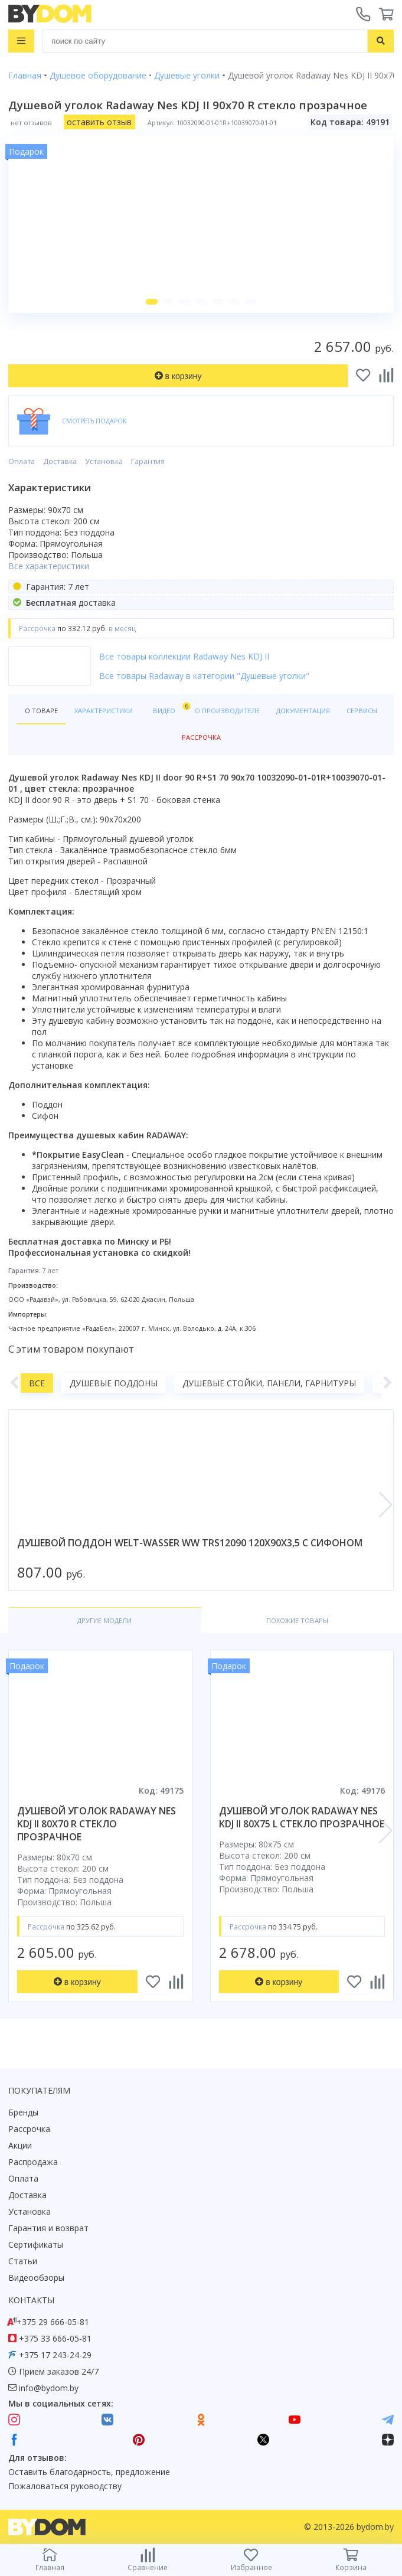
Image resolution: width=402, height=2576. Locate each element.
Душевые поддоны (114, 1383)
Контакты (31, 2300)
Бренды (23, 2112)
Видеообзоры (36, 2277)
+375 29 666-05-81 (53, 2321)
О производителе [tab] (227, 710)
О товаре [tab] (41, 710)
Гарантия (148, 461)
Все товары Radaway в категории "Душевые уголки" (204, 675)
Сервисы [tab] (362, 710)
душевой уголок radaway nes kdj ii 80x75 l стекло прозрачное (301, 1817)
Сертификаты (35, 2244)
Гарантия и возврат (48, 2228)
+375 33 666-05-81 (55, 2338)
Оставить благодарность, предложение (89, 2471)
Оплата (21, 461)
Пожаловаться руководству (65, 2486)
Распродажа (33, 2161)
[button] (152, 302)
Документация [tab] (303, 710)
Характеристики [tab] (103, 710)
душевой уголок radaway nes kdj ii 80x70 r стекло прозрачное (96, 1823)
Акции (20, 2145)
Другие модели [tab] (104, 1620)
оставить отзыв (99, 122)
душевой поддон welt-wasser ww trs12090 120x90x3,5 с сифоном (189, 1542)
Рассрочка (29, 2128)
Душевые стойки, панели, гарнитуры (269, 1383)
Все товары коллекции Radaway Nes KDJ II (184, 656)
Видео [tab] (170, 708)
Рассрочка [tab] (201, 737)
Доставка (60, 461)
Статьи (22, 2261)
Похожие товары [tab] (297, 1620)
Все (37, 1383)
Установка (104, 461)
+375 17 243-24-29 (55, 2354)
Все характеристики (48, 566)
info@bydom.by (49, 2388)
